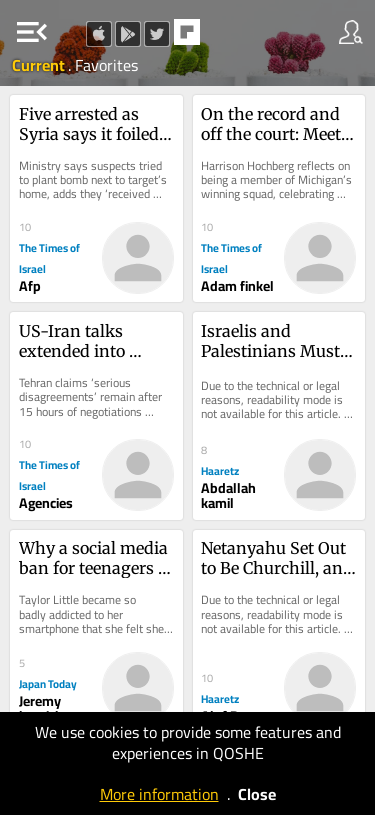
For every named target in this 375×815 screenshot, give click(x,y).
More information (159, 794)
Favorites (106, 65)
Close (257, 794)
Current (40, 65)
